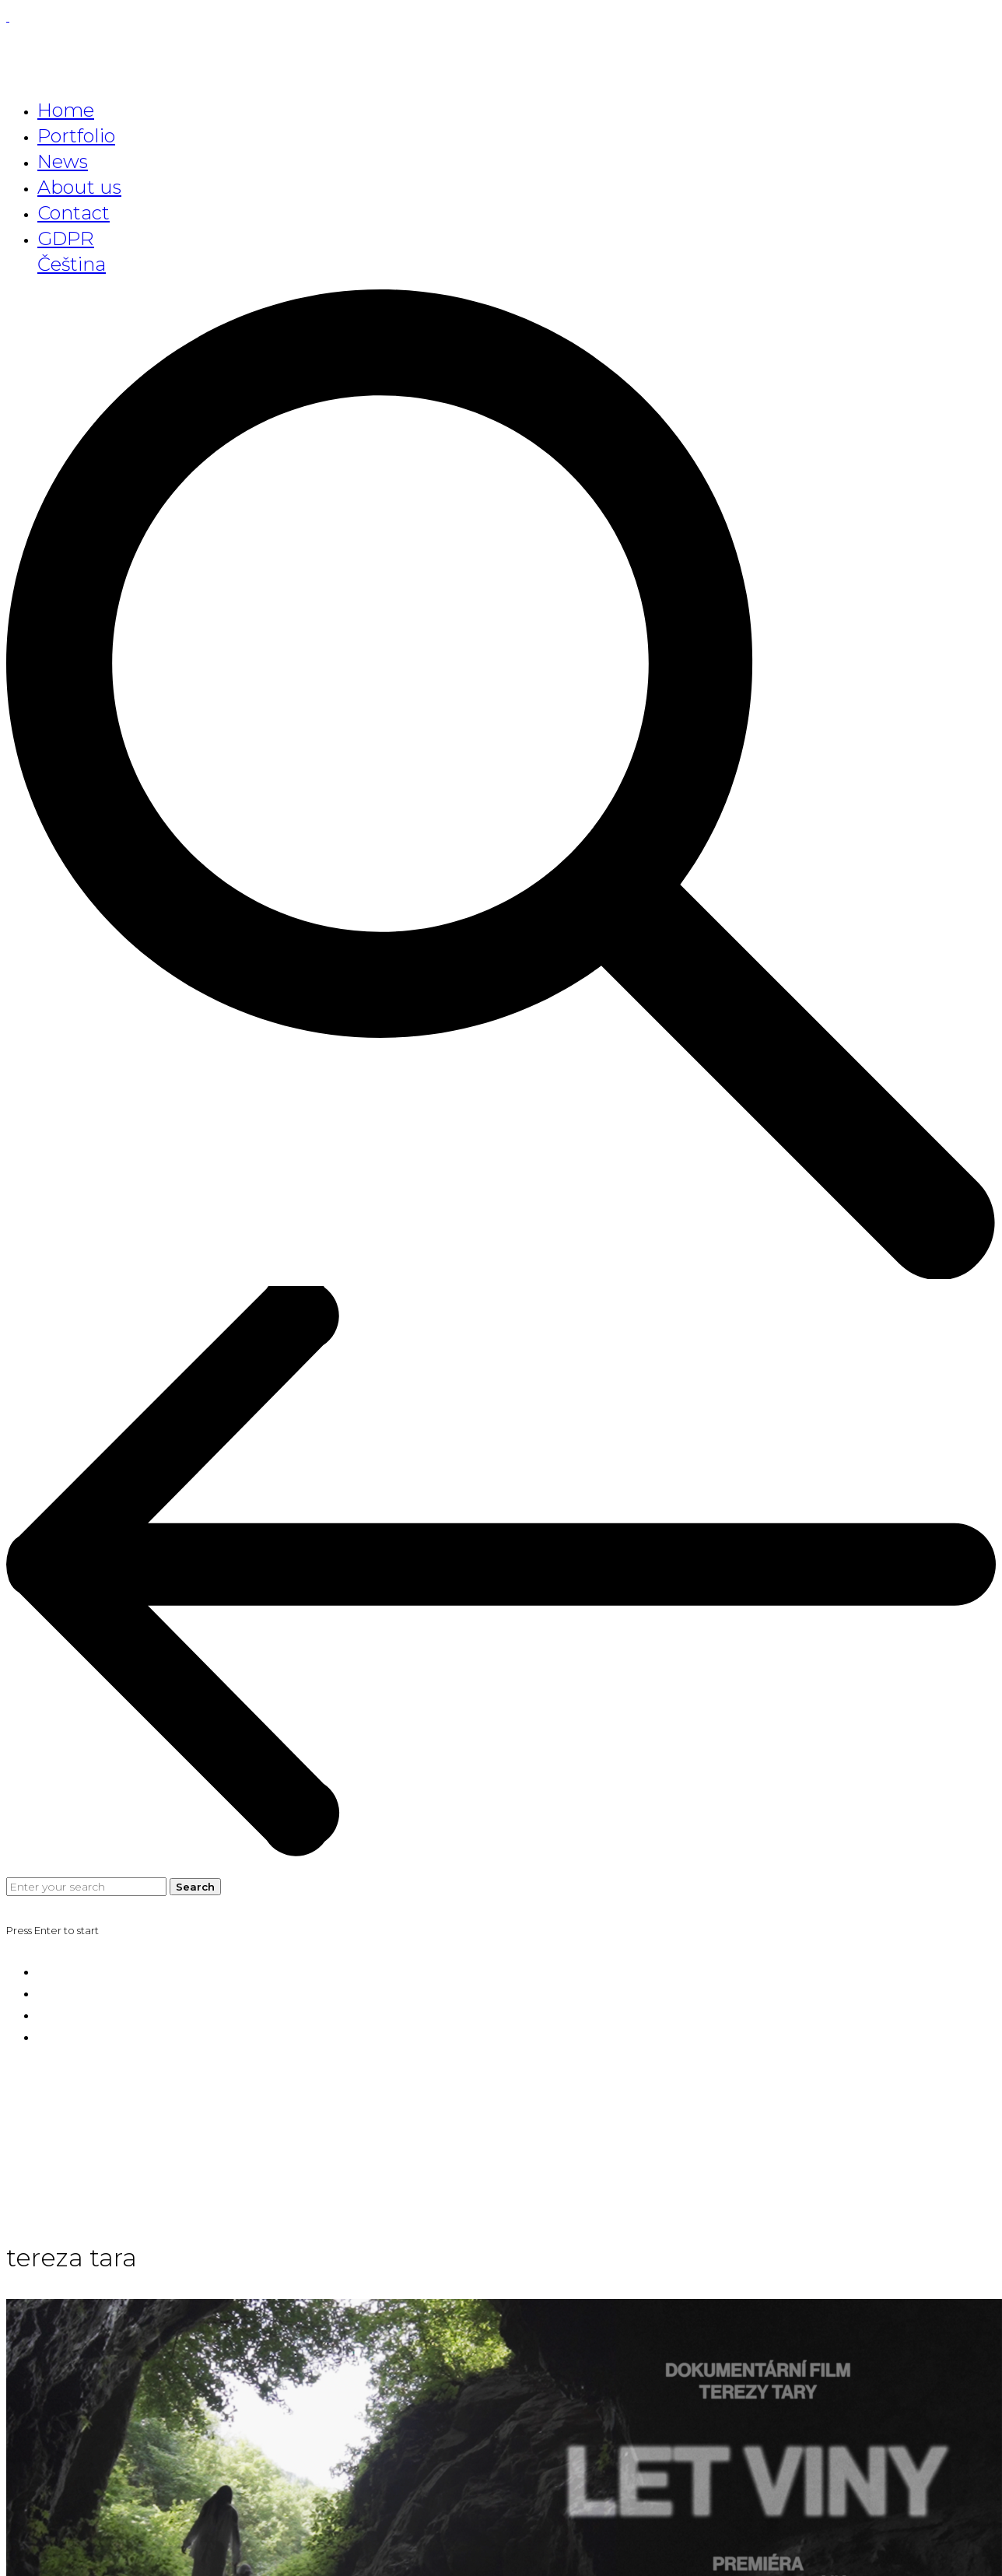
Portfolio (76, 135)
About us (79, 187)
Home (65, 110)
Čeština (71, 264)
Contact (73, 213)
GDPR (65, 238)
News (62, 161)
